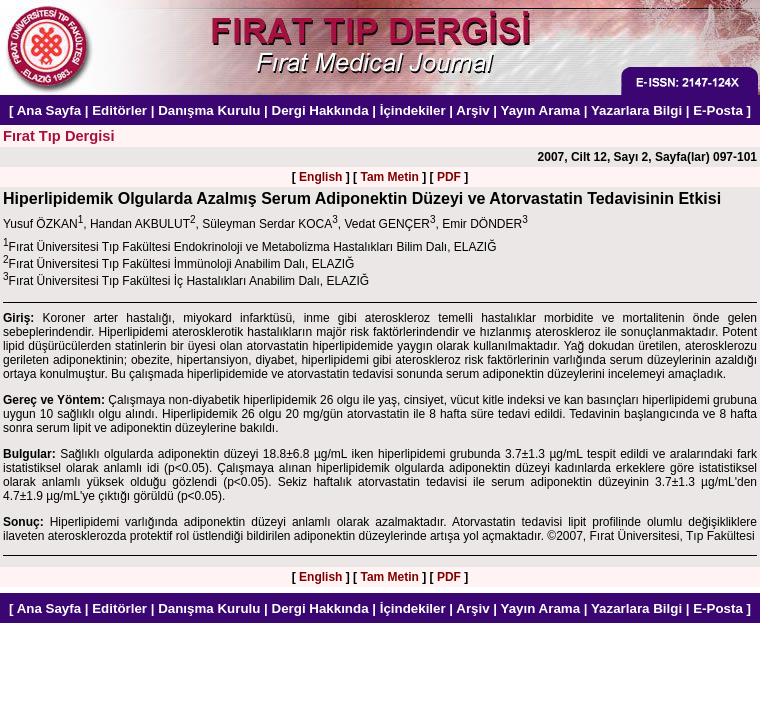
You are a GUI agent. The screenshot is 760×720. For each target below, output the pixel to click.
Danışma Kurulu (209, 110)
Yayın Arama (541, 110)
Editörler (119, 110)
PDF (449, 177)
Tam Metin (389, 177)
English (320, 177)
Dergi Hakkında (320, 110)
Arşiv (472, 110)
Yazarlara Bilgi (636, 110)
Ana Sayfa (49, 110)
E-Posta (718, 110)
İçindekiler (413, 110)
